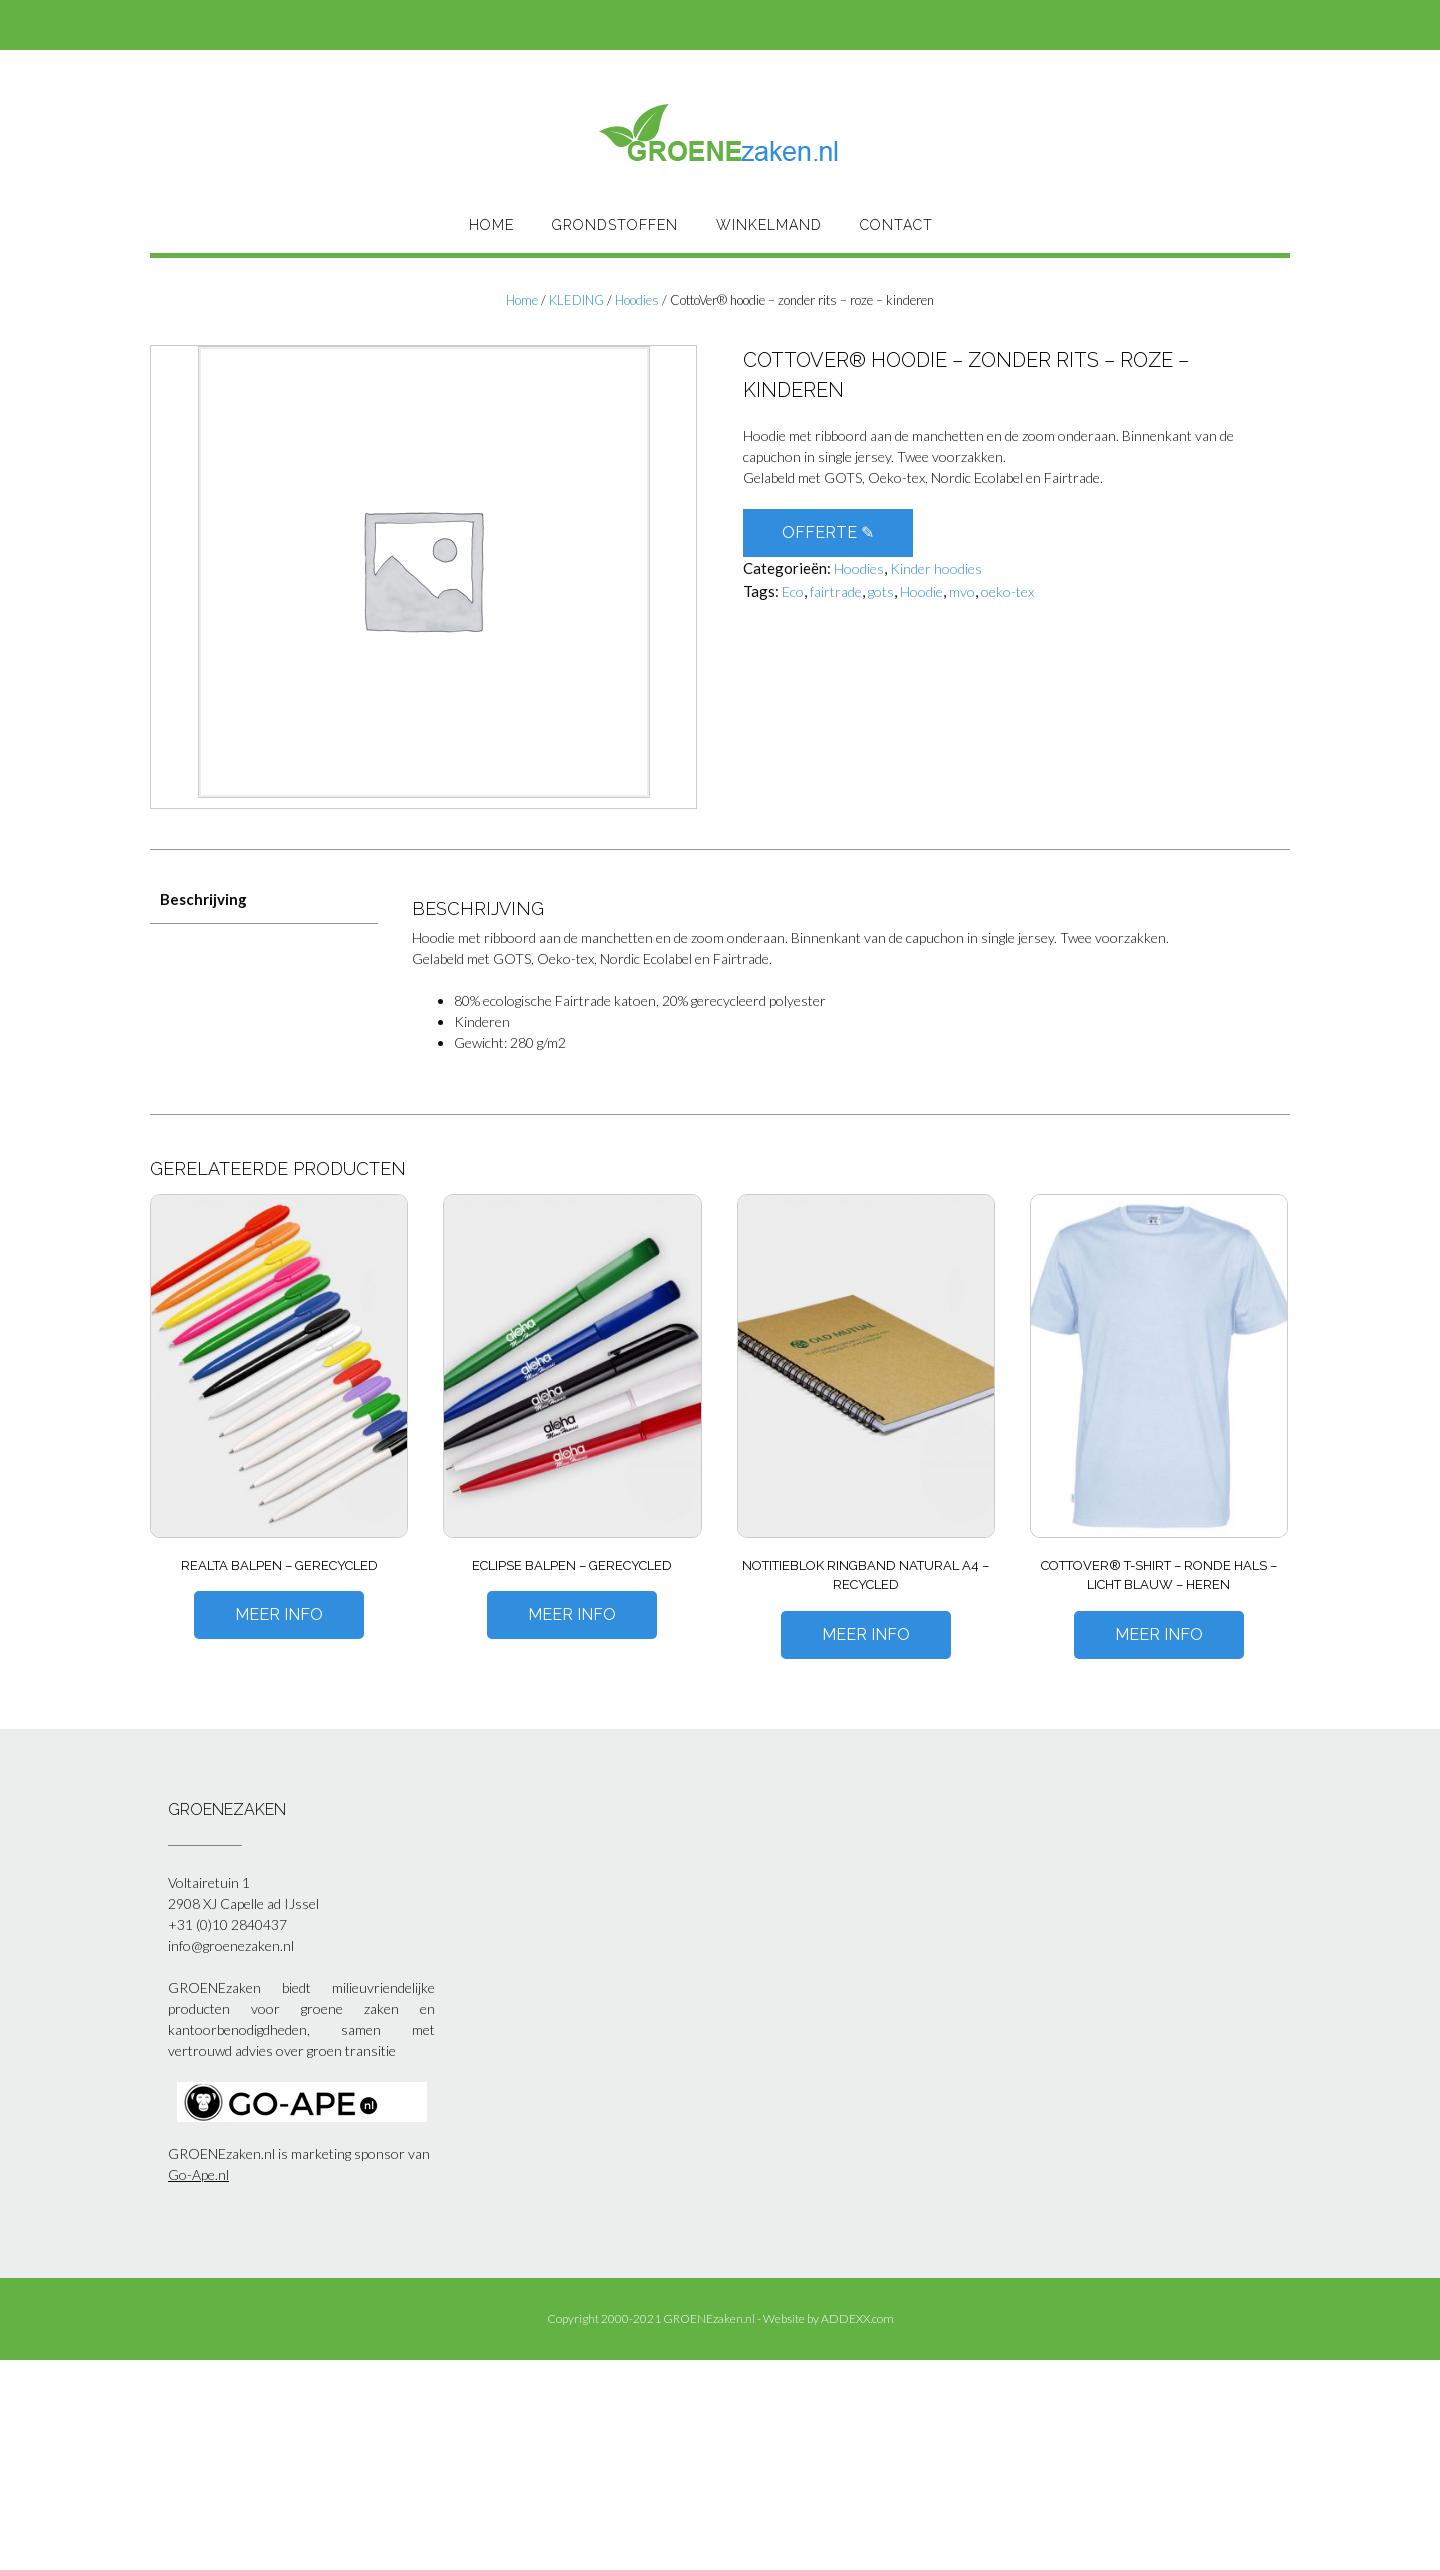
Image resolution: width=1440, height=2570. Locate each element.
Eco (793, 591)
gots (881, 591)
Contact (896, 225)
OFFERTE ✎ (828, 532)
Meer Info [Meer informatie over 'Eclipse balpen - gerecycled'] (572, 1614)
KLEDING (576, 300)
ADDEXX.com (857, 2318)
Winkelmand (769, 225)
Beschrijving (203, 899)
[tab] (264, 899)
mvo (962, 591)
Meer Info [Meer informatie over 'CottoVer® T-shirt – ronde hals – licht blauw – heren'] (1159, 1634)
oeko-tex (1007, 591)
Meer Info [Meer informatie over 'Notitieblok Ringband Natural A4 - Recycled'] (866, 1634)
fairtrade (836, 591)
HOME (491, 225)
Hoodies (637, 300)
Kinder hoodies (936, 568)
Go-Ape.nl (198, 2174)
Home (522, 300)
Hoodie (921, 591)
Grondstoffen (615, 225)
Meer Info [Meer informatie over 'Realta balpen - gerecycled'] (279, 1614)
